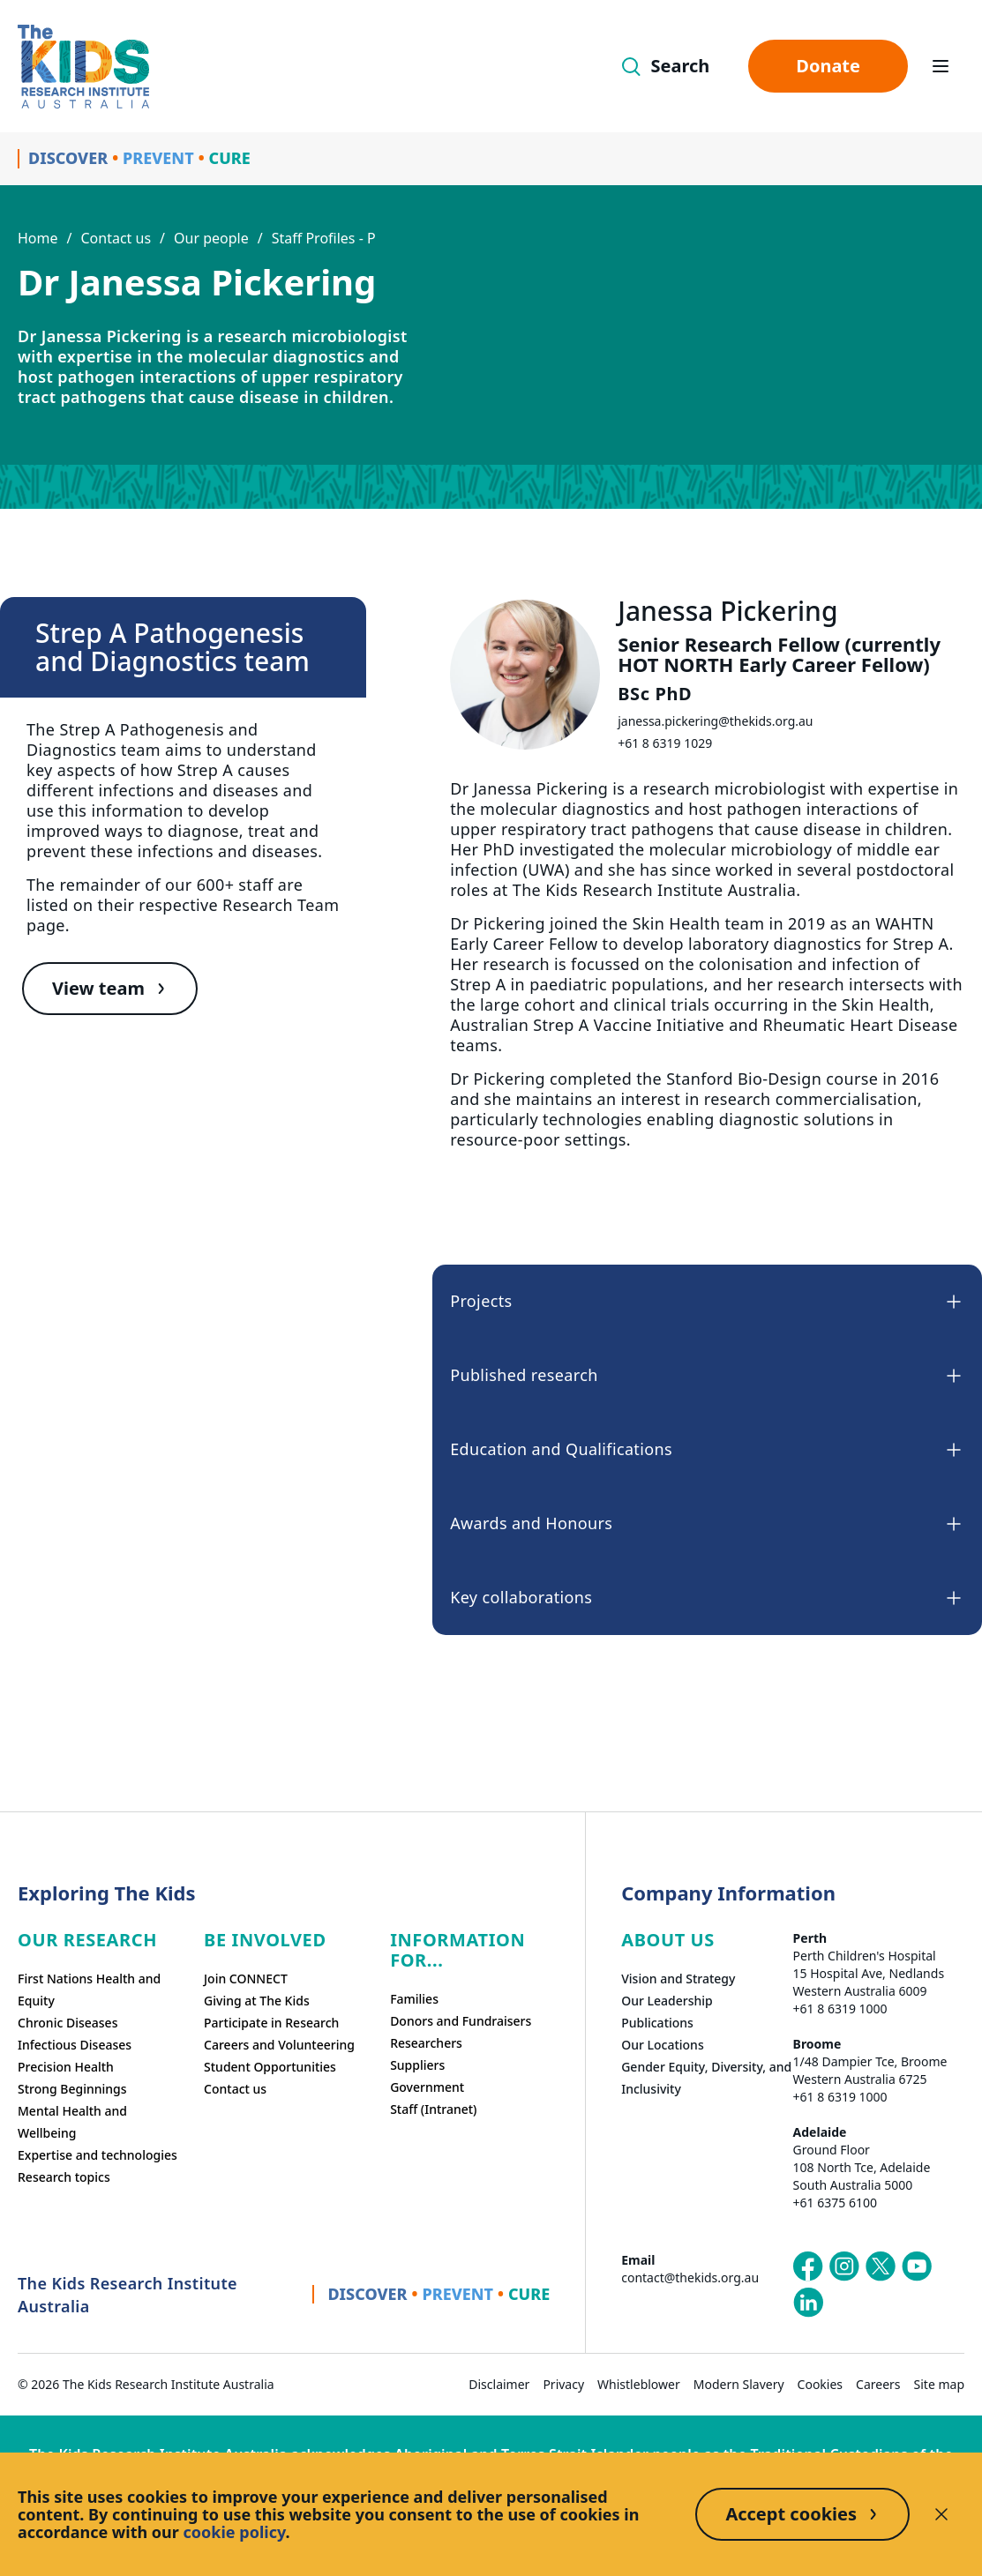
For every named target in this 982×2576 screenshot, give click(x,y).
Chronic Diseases (67, 2022)
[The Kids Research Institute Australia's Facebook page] (808, 2266)
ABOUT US (668, 1940)
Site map (939, 2384)
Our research (87, 1940)
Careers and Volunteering (279, 2044)
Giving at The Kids (257, 2000)
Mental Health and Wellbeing (72, 2121)
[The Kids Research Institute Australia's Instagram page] (844, 2266)
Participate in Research (271, 2022)
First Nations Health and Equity (89, 1989)
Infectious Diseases (74, 2044)
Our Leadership (667, 2000)
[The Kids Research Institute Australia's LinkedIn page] (808, 2303)
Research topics (64, 2177)
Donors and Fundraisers (460, 2020)
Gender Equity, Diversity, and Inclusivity (706, 2077)
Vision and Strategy (678, 1978)
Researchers (426, 2043)
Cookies (820, 2384)
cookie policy (235, 2531)
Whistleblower (638, 2384)
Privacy (563, 2384)
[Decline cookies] (941, 2514)
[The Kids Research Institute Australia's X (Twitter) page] (881, 2266)
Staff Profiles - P (324, 238)
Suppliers (417, 2065)
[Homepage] (83, 66)
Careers (878, 2384)
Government (427, 2087)
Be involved (265, 1940)
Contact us (115, 238)
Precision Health (66, 2066)
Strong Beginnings (72, 2088)
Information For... (457, 1950)
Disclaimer (499, 2384)
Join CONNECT (246, 1978)
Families (414, 1998)
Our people (211, 238)
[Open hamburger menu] (940, 66)
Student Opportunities (270, 2066)
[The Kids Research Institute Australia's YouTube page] (917, 2266)
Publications (657, 2022)
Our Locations (662, 2044)
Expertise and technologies (97, 2155)
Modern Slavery (738, 2384)
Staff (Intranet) (433, 2109)
